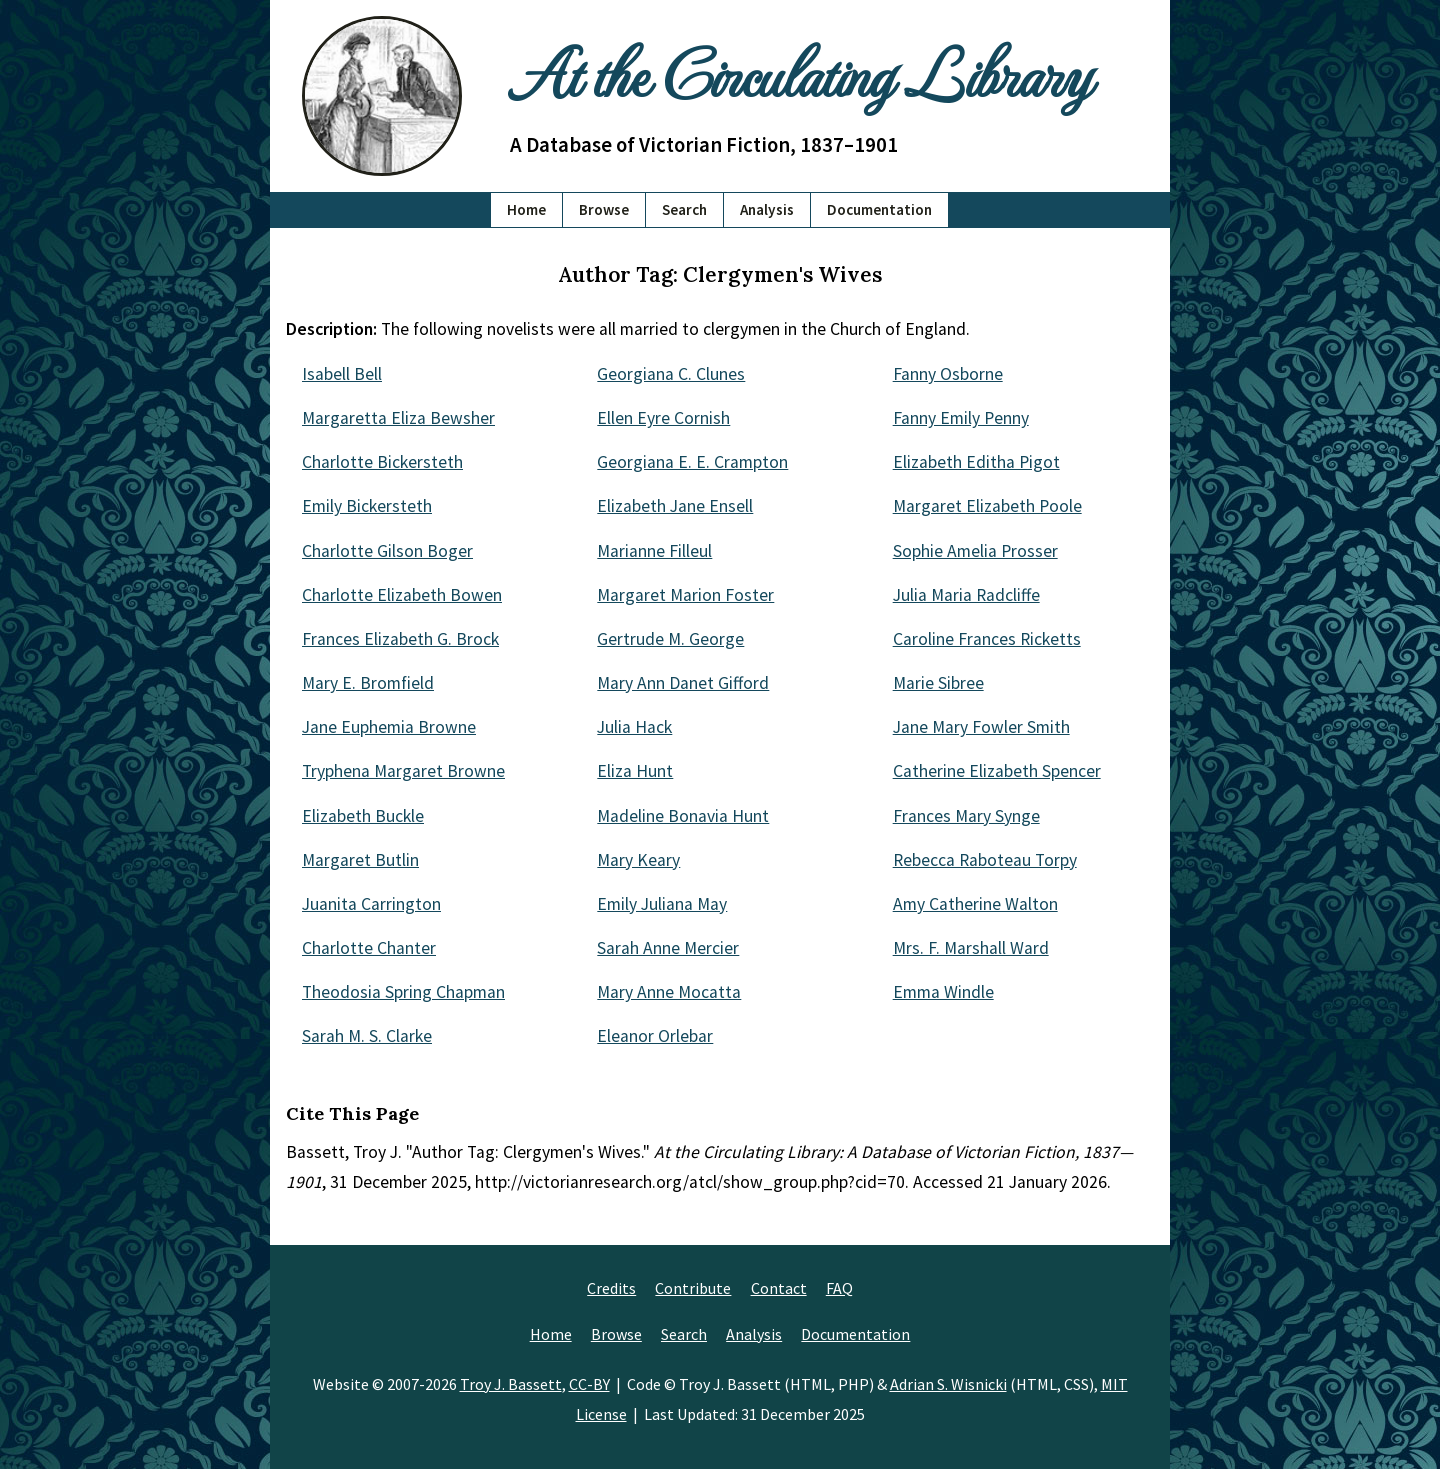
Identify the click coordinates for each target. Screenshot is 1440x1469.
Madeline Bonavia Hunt (683, 816)
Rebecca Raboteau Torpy (985, 860)
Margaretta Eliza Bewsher (398, 418)
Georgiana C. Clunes (671, 374)
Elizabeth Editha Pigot (976, 462)
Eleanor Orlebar (655, 1036)
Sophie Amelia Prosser (975, 551)
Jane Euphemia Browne (389, 727)
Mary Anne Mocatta (669, 992)
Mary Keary (638, 860)
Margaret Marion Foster (685, 595)
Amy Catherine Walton (975, 904)
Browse (604, 209)
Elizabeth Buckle (363, 816)
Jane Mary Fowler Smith (981, 727)
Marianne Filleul (654, 551)
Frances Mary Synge (966, 816)
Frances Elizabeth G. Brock (400, 639)
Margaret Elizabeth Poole (987, 506)
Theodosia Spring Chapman (403, 992)
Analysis (767, 209)
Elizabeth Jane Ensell (675, 506)
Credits (611, 1288)
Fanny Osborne (948, 374)
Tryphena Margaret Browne (403, 771)
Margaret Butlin (360, 860)
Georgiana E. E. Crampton (692, 462)
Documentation (879, 209)
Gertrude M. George (670, 639)
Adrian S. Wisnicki (948, 1384)
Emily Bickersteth (367, 506)
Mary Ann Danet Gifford (683, 683)
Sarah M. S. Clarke (367, 1036)
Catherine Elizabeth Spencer (997, 771)
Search (684, 209)
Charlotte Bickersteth (382, 462)
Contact (779, 1288)
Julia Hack (634, 727)
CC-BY (589, 1384)
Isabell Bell (342, 374)
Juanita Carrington (371, 904)
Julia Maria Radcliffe (966, 595)
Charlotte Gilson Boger (387, 551)
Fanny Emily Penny (961, 418)
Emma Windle (943, 992)
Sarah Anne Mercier (668, 948)
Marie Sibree (938, 683)
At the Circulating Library (800, 71)
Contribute (693, 1288)
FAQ (839, 1288)
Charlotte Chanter (369, 948)
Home (526, 209)
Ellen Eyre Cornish (663, 418)
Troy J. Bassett (511, 1384)
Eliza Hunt (635, 771)
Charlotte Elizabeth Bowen (402, 595)
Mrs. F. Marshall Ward (971, 948)
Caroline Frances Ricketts (987, 639)
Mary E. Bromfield (368, 683)
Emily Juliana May (662, 904)
